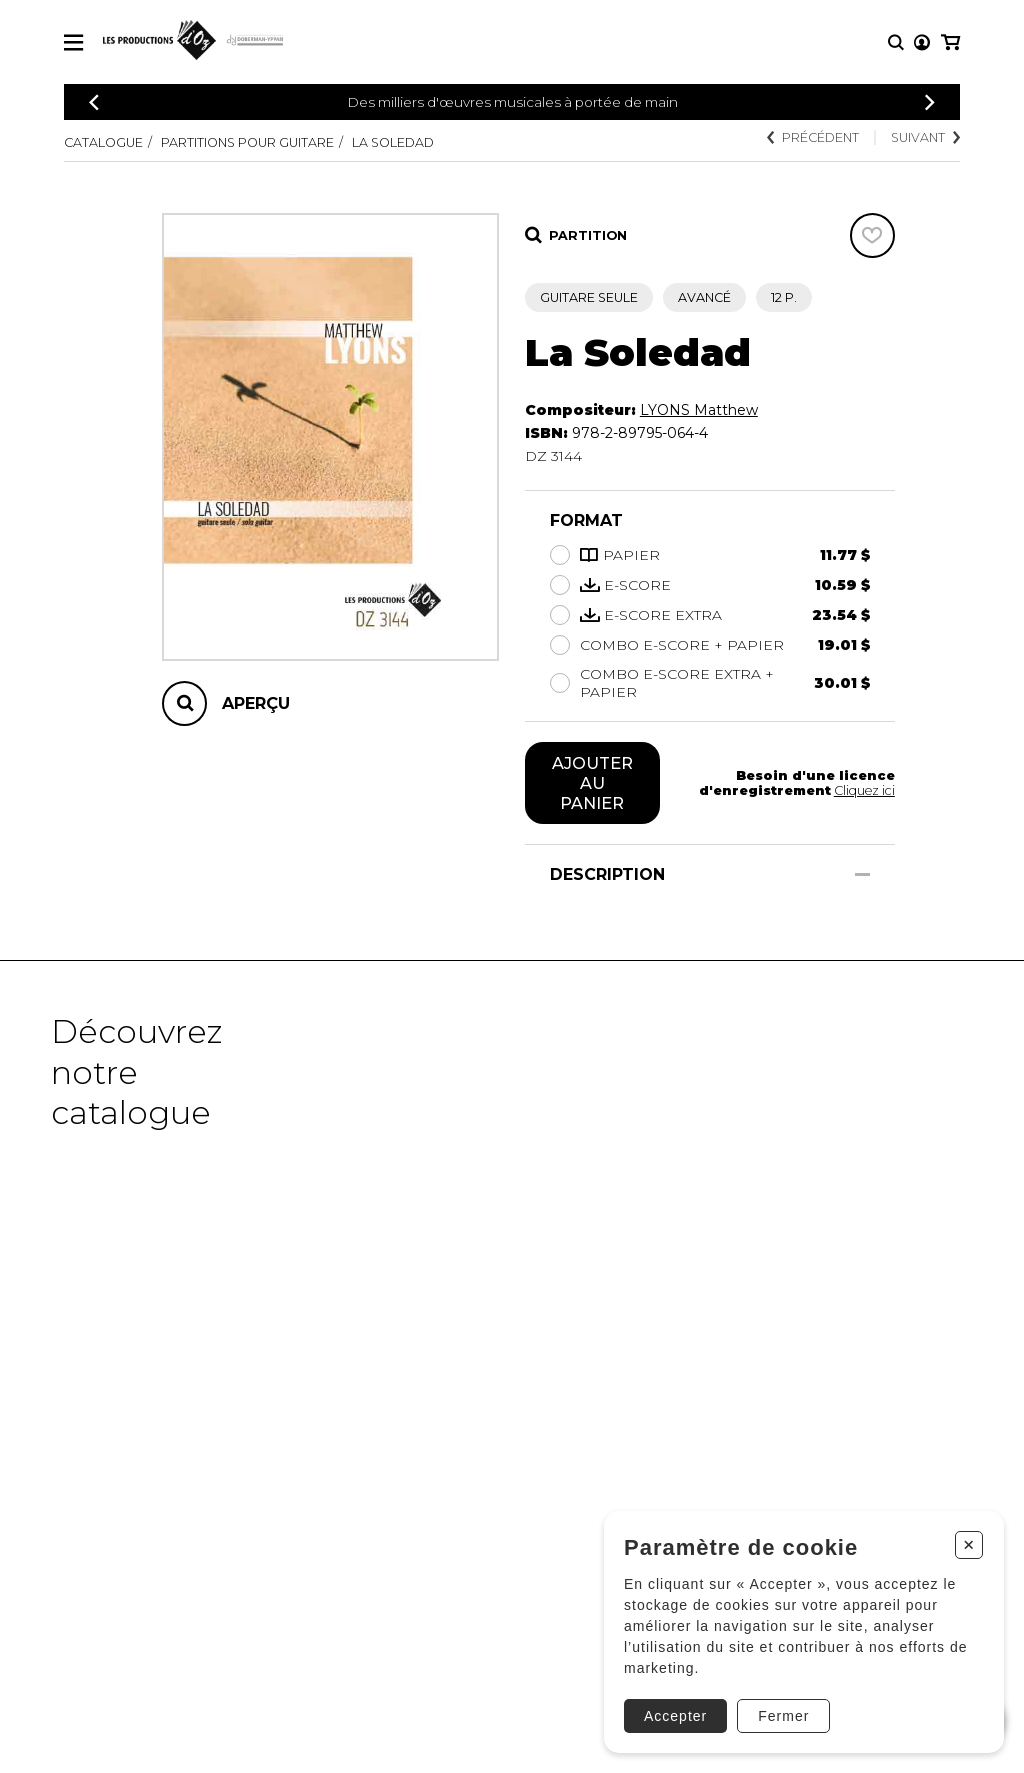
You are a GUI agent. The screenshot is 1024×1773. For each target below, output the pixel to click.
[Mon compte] (922, 42)
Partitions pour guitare (247, 142)
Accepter (675, 1716)
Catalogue (103, 142)
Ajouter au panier (592, 783)
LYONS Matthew (699, 410)
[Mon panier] (950, 42)
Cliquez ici (864, 790)
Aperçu (256, 703)
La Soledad (393, 142)
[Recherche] (896, 42)
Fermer (783, 1716)
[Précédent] (94, 102)
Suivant (925, 137)
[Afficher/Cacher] (862, 874)
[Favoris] (872, 235)
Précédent (813, 137)
